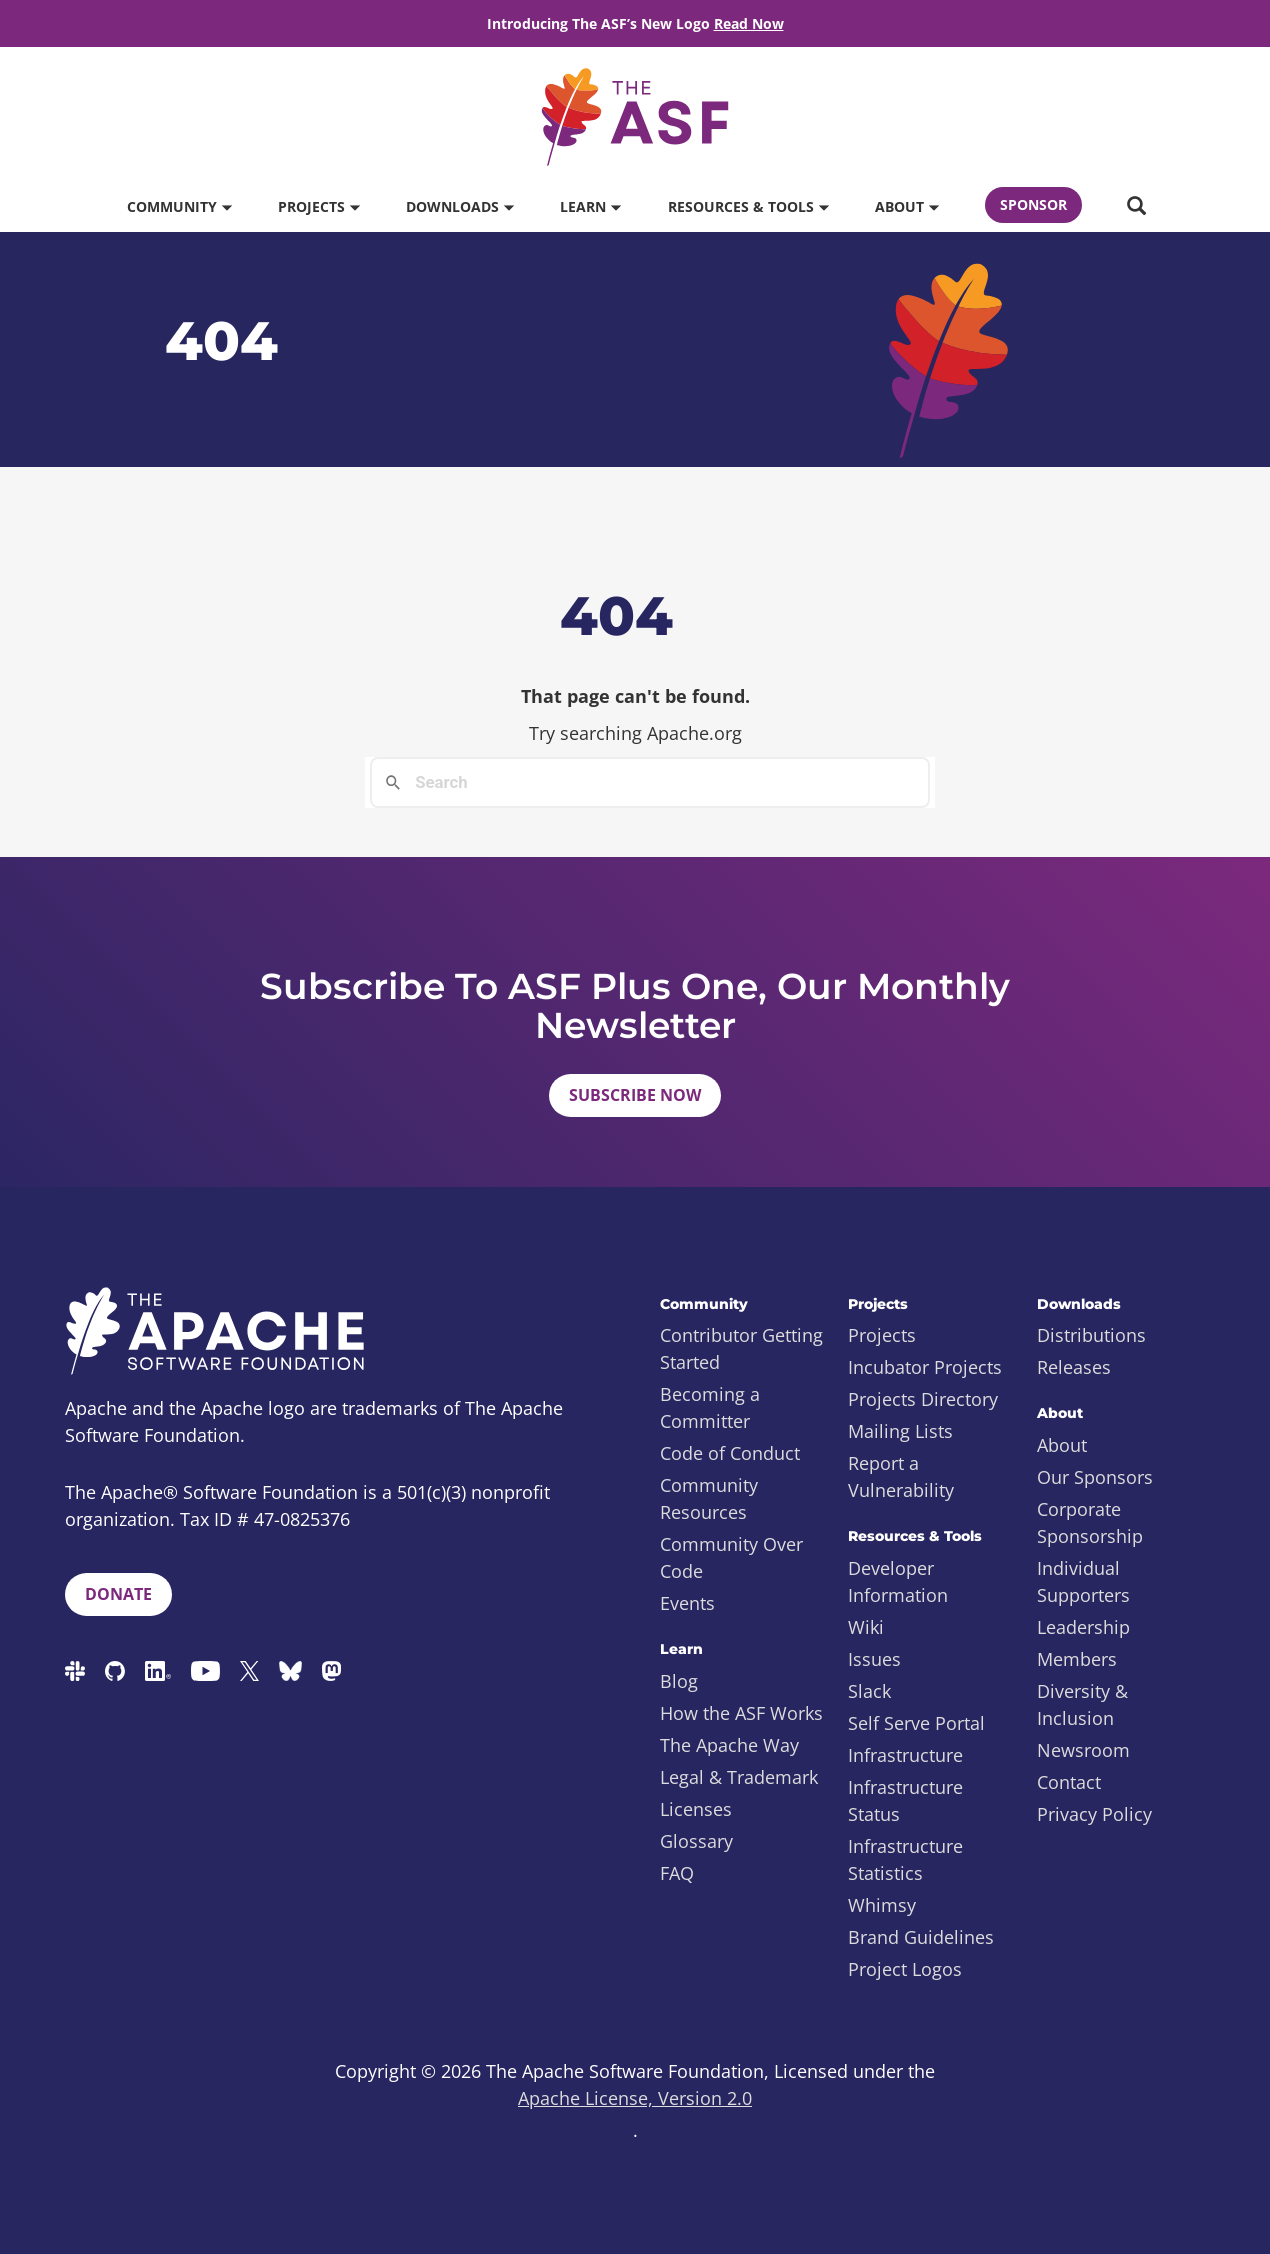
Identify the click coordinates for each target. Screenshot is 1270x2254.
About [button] (906, 206)
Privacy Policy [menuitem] (1094, 1814)
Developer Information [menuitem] (898, 1581)
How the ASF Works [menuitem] (741, 1713)
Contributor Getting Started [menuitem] (741, 1348)
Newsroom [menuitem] (1083, 1750)
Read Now (749, 23)
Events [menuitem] (687, 1603)
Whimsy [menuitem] (882, 1905)
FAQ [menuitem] (677, 1873)
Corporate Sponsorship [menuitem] (1090, 1522)
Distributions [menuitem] (1091, 1335)
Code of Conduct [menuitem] (730, 1453)
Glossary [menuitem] (696, 1841)
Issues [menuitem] (874, 1659)
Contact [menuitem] (1069, 1782)
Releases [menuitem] (1074, 1367)
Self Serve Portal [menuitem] (916, 1723)
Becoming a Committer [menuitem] (710, 1407)
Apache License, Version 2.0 (635, 2098)
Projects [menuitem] (882, 1335)
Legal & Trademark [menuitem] (739, 1777)
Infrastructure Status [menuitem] (905, 1800)
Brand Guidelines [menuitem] (921, 1937)
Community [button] (179, 206)
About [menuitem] (1062, 1445)
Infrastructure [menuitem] (905, 1755)
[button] (1136, 207)
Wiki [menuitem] (866, 1627)
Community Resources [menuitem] (709, 1498)
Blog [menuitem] (679, 1681)
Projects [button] (318, 206)
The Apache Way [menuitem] (729, 1745)
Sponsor (1033, 204)
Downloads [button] (459, 206)
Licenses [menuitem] (696, 1809)
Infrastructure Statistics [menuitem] (905, 1859)
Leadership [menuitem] (1083, 1627)
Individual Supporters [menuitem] (1083, 1581)
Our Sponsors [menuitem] (1095, 1477)
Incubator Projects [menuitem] (925, 1367)
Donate (118, 1594)
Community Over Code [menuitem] (731, 1557)
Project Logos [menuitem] (905, 1969)
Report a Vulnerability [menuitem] (901, 1476)
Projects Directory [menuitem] (923, 1399)
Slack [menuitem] (869, 1691)
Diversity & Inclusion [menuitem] (1082, 1704)
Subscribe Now (635, 1095)
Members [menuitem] (1077, 1659)
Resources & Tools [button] (748, 206)
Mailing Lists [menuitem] (900, 1431)
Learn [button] (590, 206)
